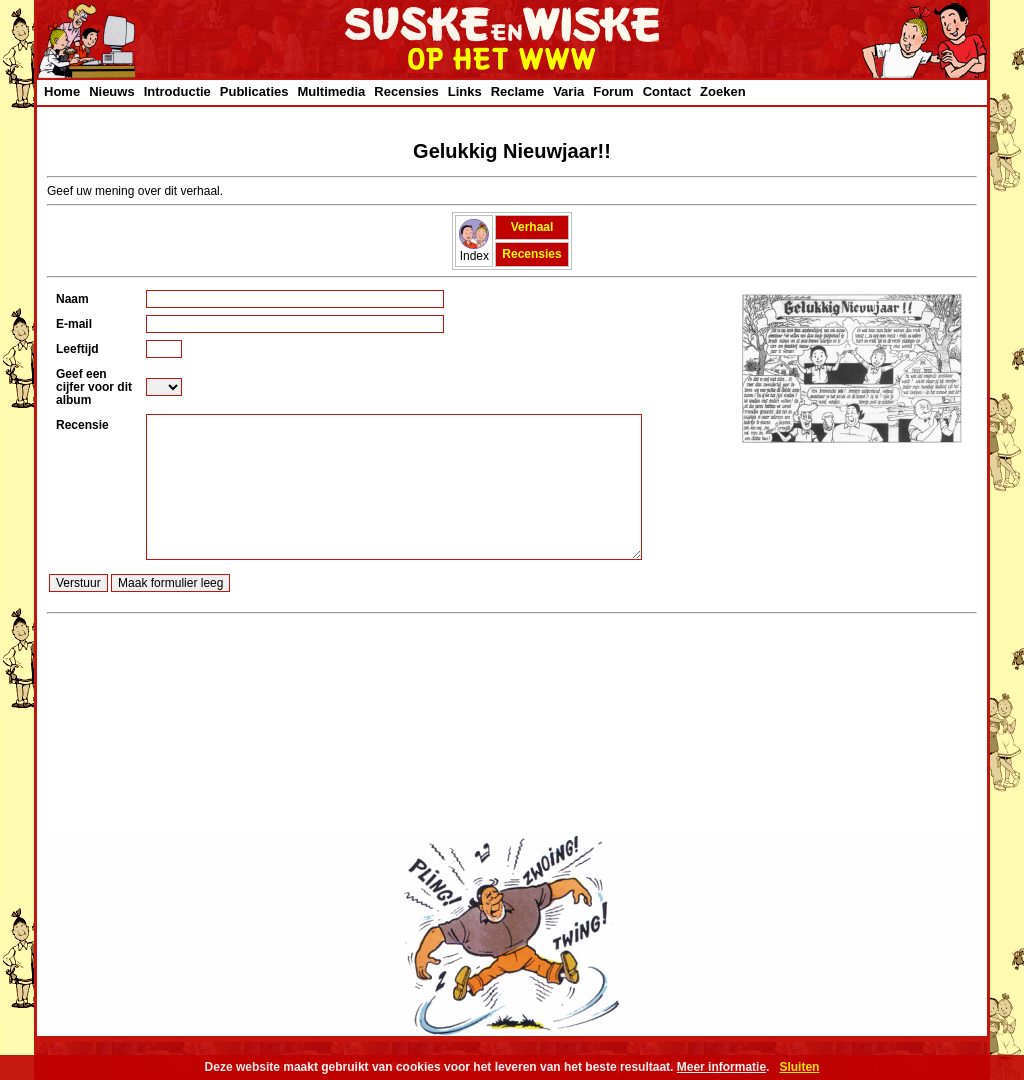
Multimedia (331, 91)
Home (62, 91)
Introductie (177, 91)
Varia (568, 91)
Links (465, 91)
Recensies (406, 91)
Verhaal (532, 227)
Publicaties (254, 91)
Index (474, 250)
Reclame (517, 91)
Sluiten (799, 1067)
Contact (667, 91)
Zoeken (723, 91)
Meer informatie (721, 1067)
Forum (613, 91)
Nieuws (112, 91)
